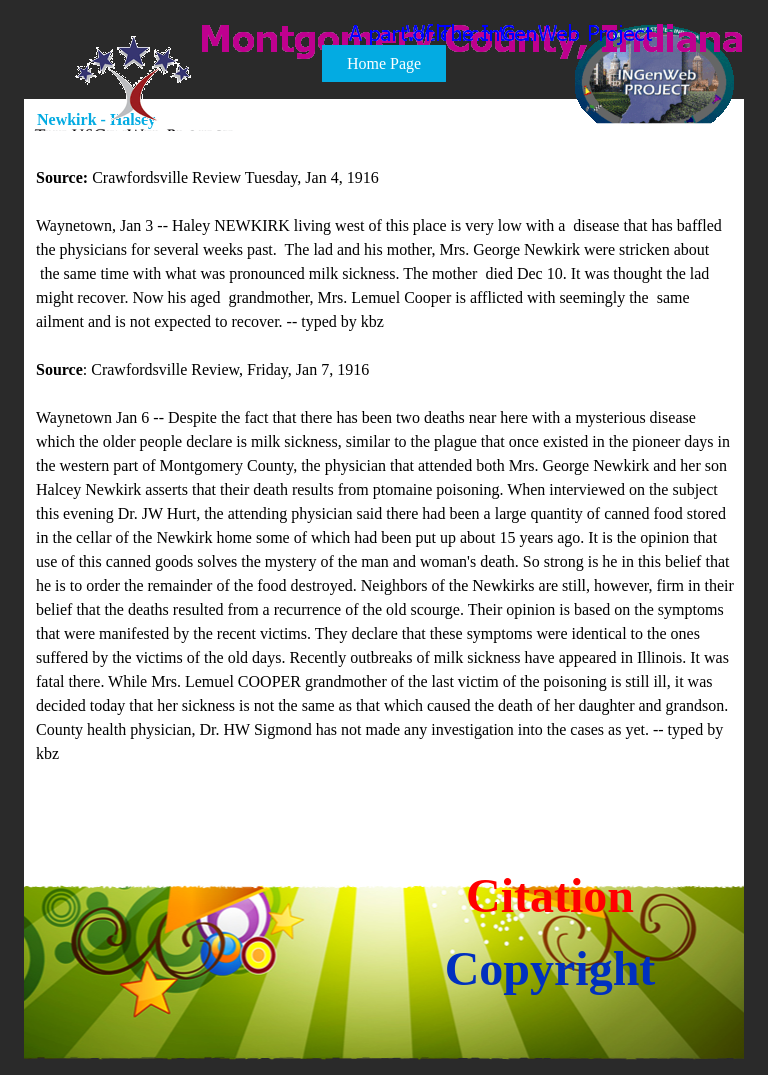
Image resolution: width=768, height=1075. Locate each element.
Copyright (550, 968)
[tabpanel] (385, 478)
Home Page (384, 63)
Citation (550, 895)
